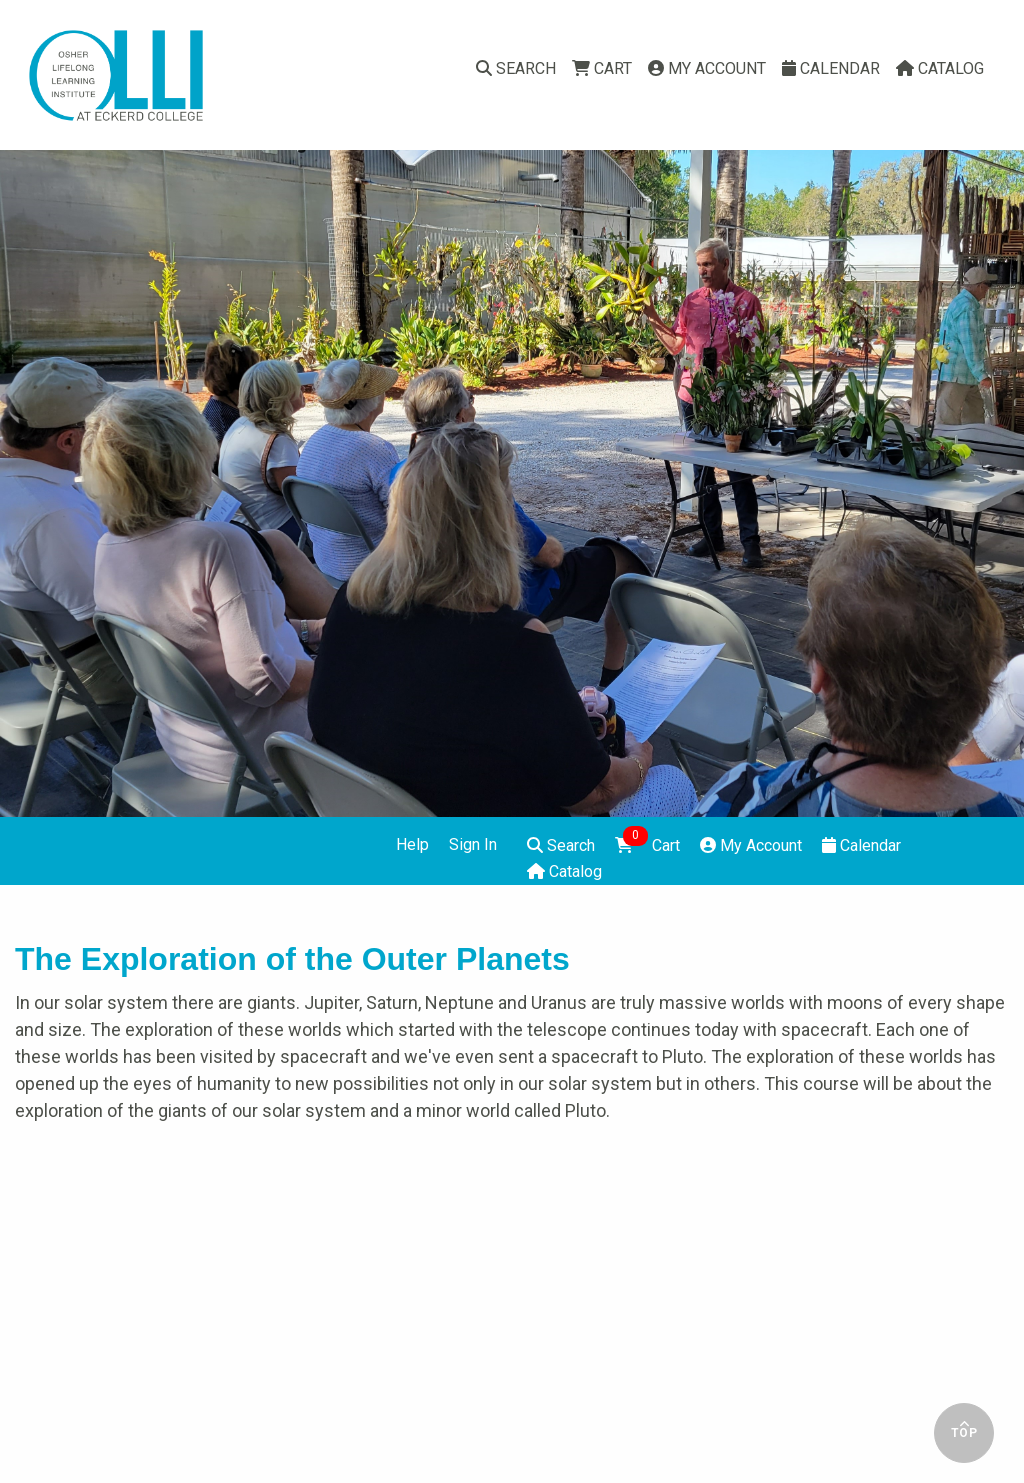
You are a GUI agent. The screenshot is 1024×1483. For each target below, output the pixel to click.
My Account (707, 68)
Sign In (473, 844)
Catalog (940, 68)
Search (516, 68)
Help (412, 844)
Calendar (831, 68)
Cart (602, 68)
